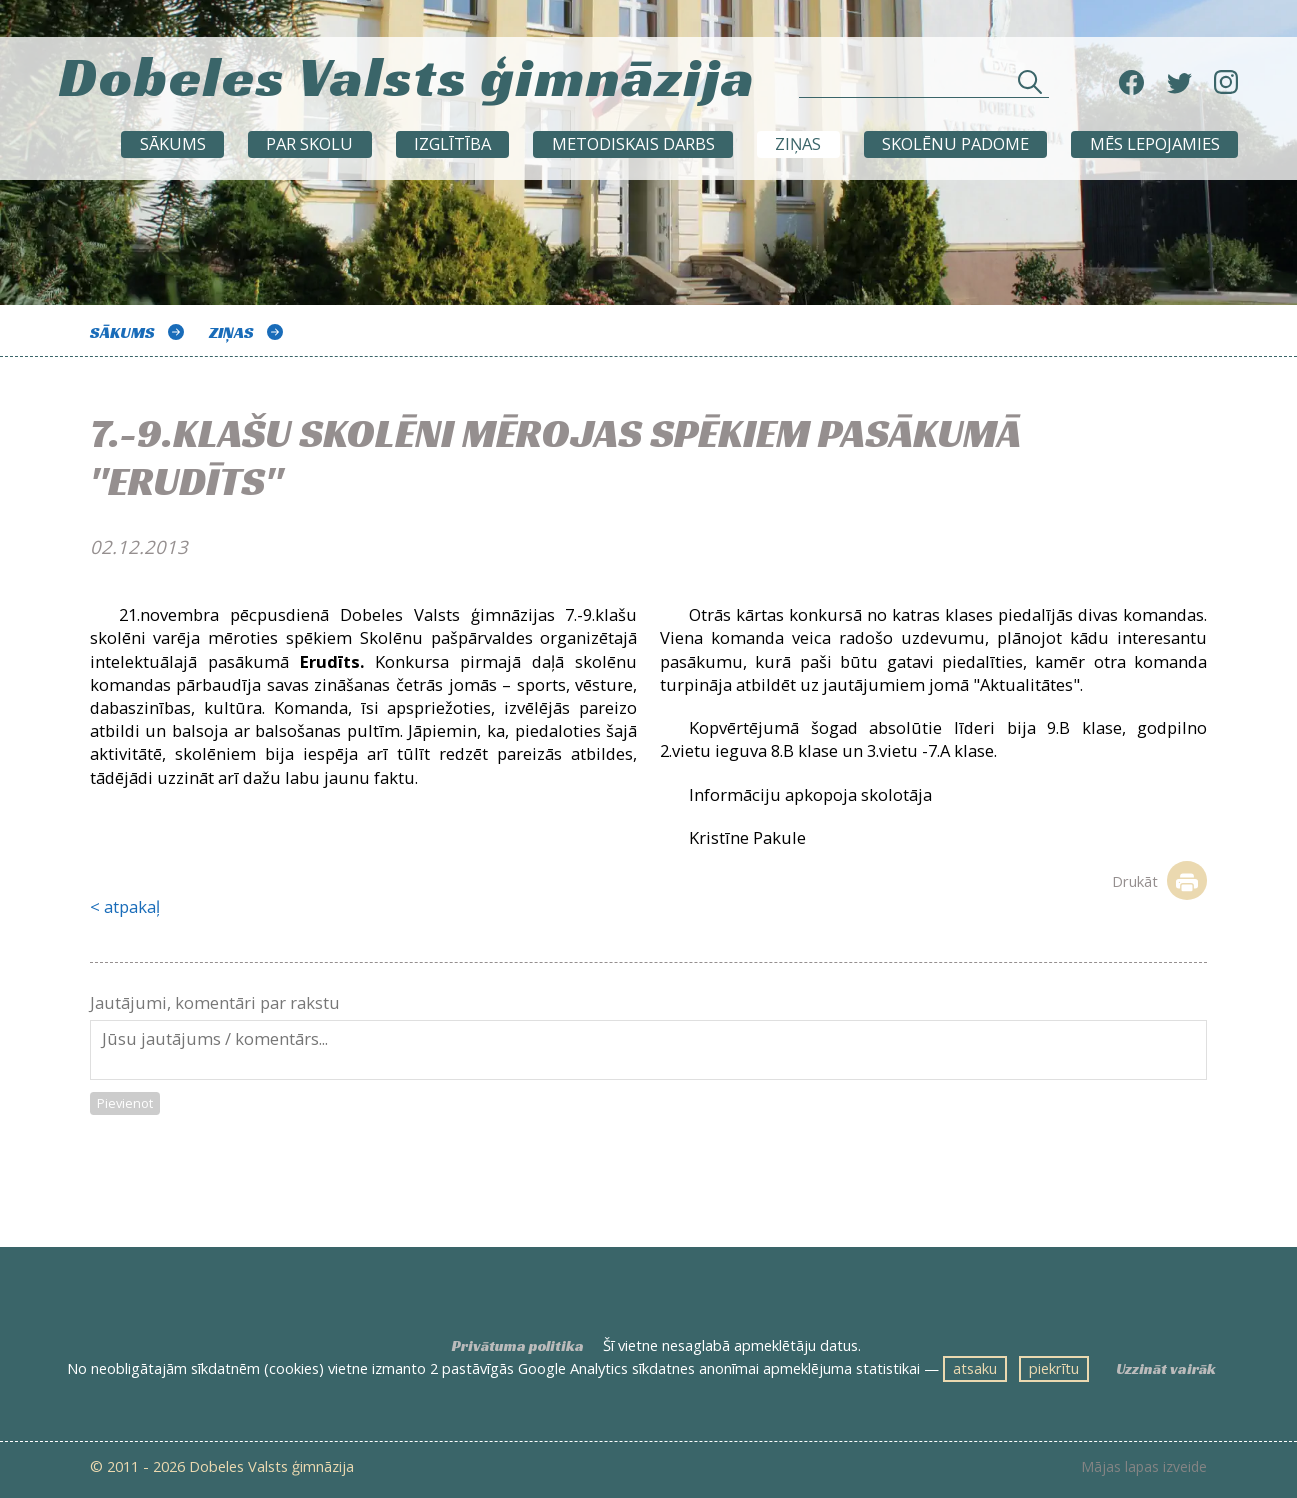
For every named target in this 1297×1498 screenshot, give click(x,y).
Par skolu (309, 143)
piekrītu (1054, 1368)
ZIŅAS (798, 143)
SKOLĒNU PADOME (955, 143)
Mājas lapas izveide (1144, 1467)
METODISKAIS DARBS (633, 143)
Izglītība (452, 143)
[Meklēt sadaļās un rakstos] (924, 87)
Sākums (173, 143)
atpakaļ (132, 906)
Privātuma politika (518, 1346)
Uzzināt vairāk (1166, 1369)
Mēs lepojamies (1155, 143)
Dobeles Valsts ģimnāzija (407, 76)
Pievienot (125, 1103)
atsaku (975, 1368)
